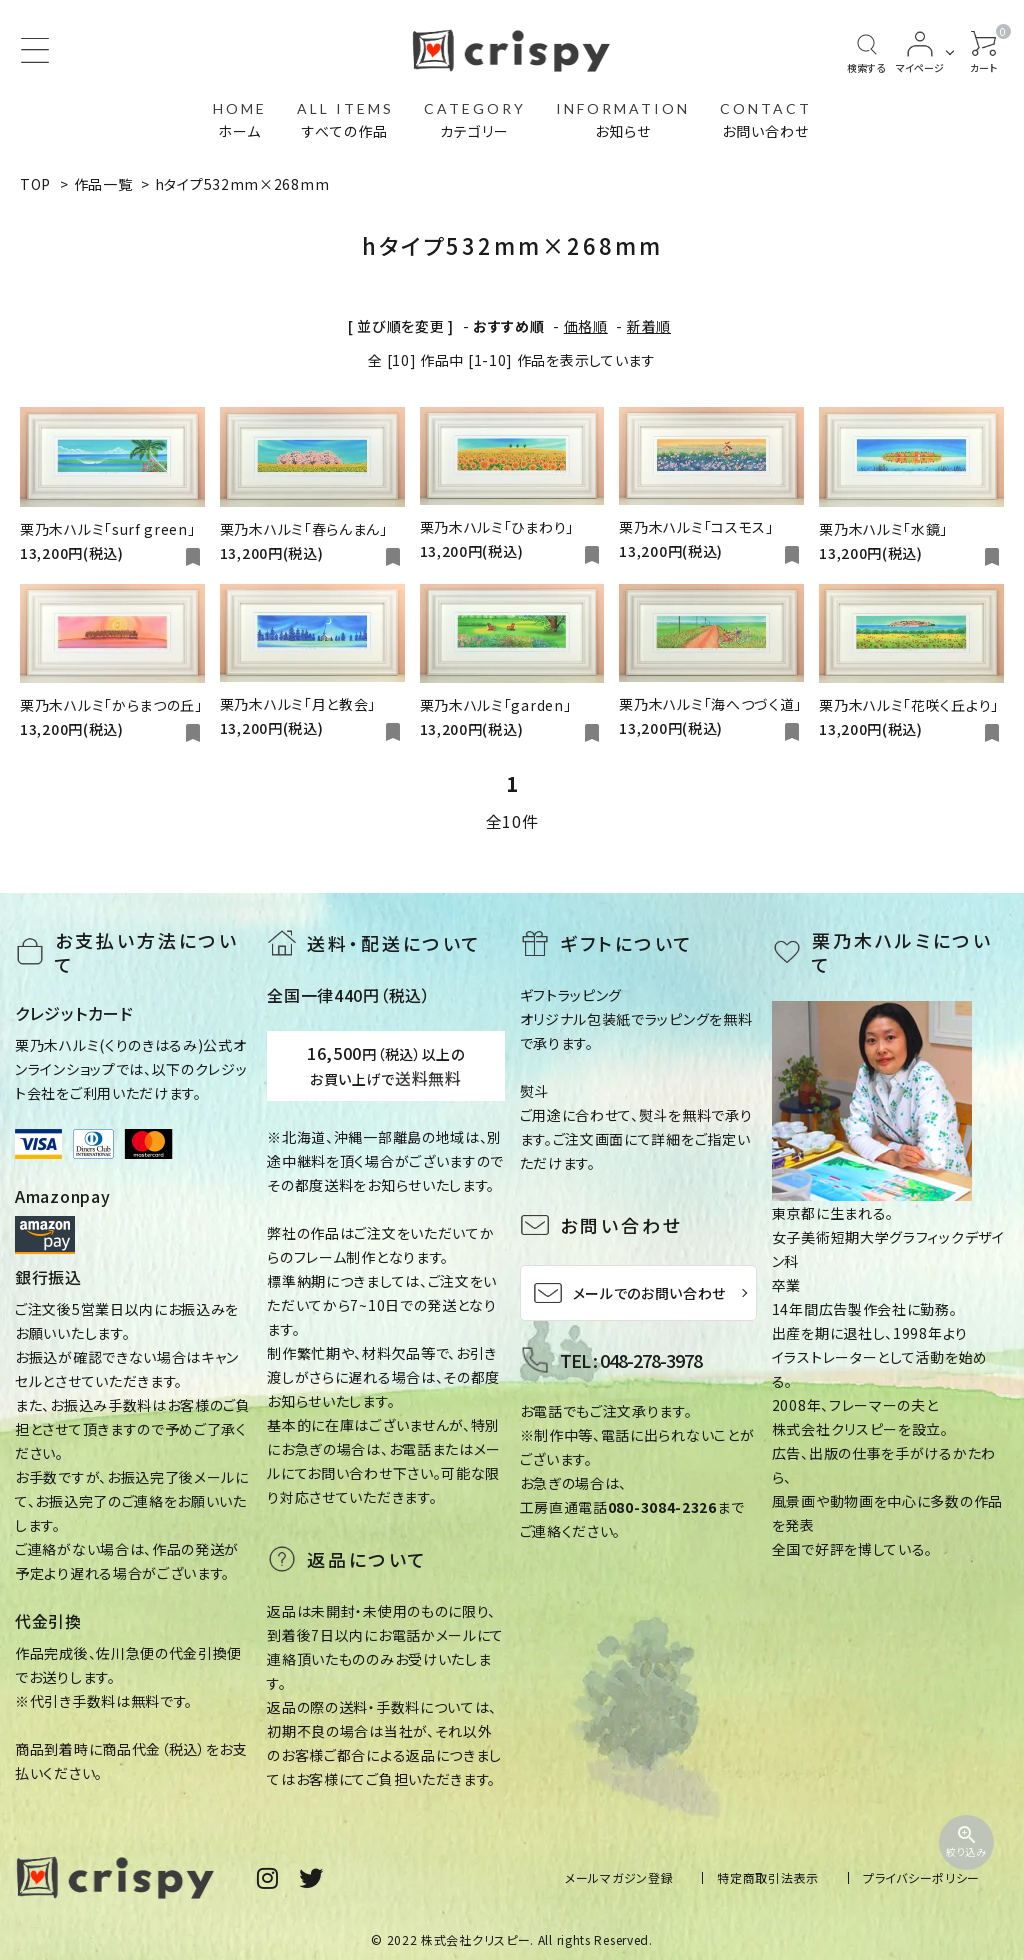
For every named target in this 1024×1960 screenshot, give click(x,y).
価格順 (586, 326)
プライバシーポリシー (921, 1877)
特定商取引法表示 (768, 1877)
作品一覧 (103, 184)
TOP (35, 184)
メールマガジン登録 (619, 1877)
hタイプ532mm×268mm (242, 184)
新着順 (649, 326)
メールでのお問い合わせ (630, 1293)
